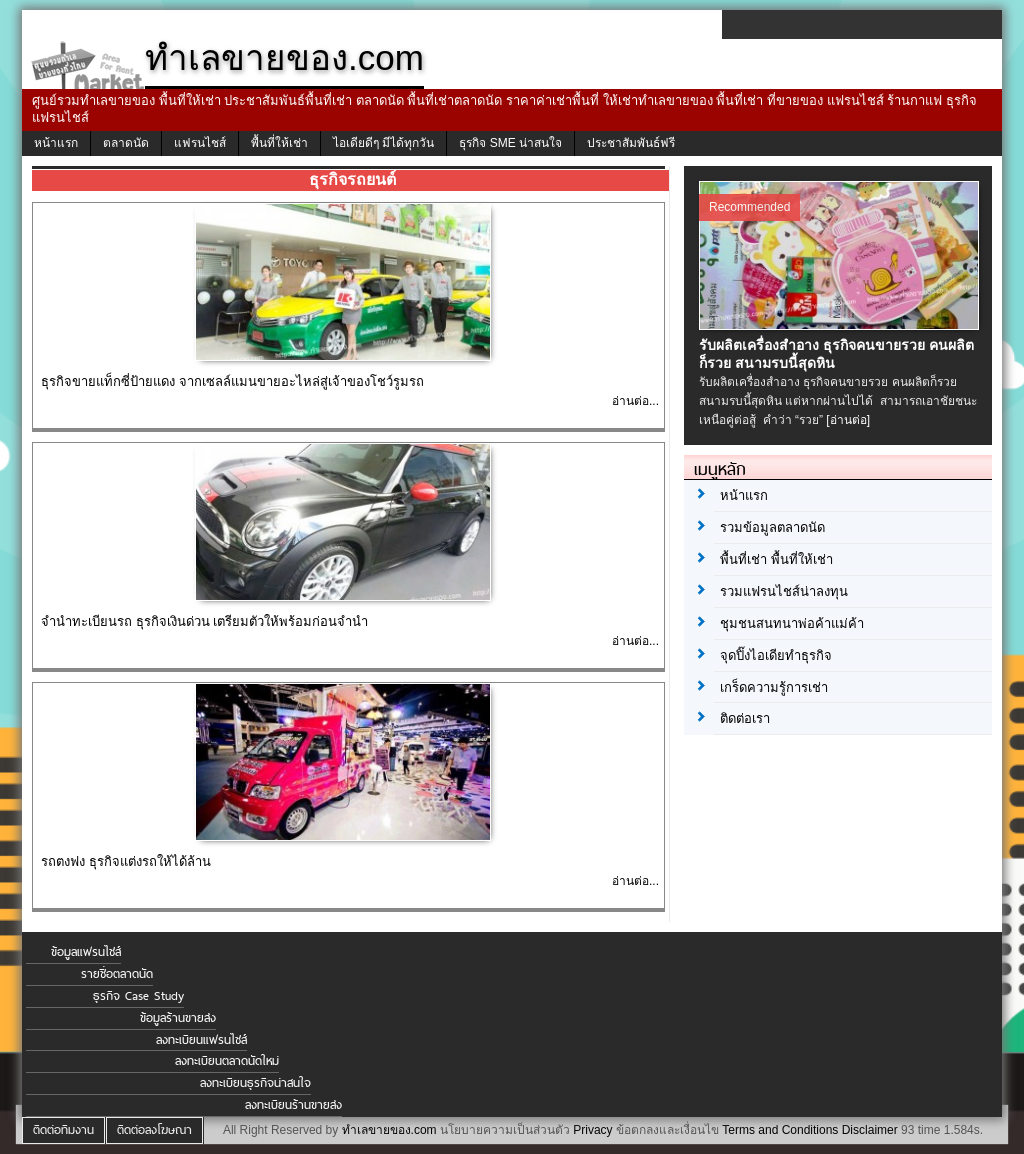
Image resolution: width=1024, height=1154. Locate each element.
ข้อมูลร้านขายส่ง (178, 1018)
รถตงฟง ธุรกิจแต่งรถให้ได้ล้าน (126, 861)
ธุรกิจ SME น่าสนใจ (510, 143)
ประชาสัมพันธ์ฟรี (631, 143)
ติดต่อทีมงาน (63, 1130)
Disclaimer (870, 1130)
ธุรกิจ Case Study (138, 996)
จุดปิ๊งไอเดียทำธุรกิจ (776, 655)
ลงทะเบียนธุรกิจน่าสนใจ (255, 1083)
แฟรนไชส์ (200, 143)
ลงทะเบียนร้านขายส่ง (293, 1105)
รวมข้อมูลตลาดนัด (772, 527)
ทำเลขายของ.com (389, 1130)
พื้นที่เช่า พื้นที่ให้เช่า (776, 559)
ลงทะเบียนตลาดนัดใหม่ (227, 1061)
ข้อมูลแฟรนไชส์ (86, 952)
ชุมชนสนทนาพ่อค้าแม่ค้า (792, 623)
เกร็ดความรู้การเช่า (774, 687)
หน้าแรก (56, 143)
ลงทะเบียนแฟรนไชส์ (201, 1040)
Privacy (592, 1130)
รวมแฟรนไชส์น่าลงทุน (784, 591)
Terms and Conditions (780, 1130)
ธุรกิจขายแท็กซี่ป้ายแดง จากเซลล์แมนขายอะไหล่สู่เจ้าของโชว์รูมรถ (232, 381)
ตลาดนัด (126, 143)
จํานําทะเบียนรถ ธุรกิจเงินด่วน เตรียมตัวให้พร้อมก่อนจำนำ (204, 621)
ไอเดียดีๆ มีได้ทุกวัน (383, 143)
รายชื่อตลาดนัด (117, 974)
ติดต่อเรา (745, 718)
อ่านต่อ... (635, 401)
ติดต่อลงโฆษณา (154, 1130)
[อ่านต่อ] (848, 420)
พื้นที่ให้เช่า (279, 143)
